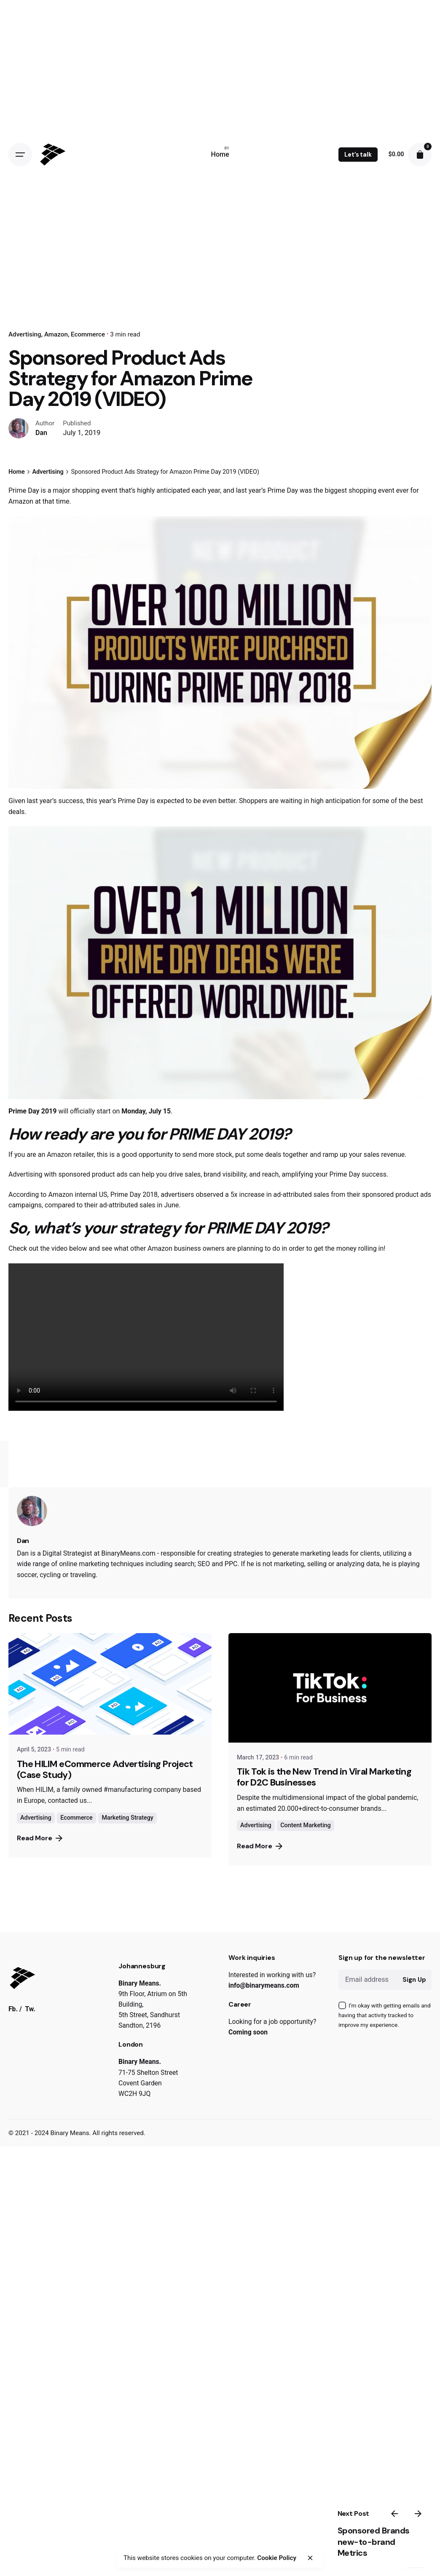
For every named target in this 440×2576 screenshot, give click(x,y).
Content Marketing (305, 1825)
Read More (39, 1838)
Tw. (30, 2008)
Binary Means (70, 2133)
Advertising (24, 334)
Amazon (56, 334)
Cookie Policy (266, 2558)
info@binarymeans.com (263, 1985)
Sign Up (414, 1979)
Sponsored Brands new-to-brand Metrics (359, 2547)
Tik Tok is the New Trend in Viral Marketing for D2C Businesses (324, 1777)
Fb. (13, 2008)
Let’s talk (358, 154)
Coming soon (248, 2032)
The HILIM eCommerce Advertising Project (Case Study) (105, 1769)
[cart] (420, 154)
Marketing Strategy (127, 1817)
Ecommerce (88, 334)
